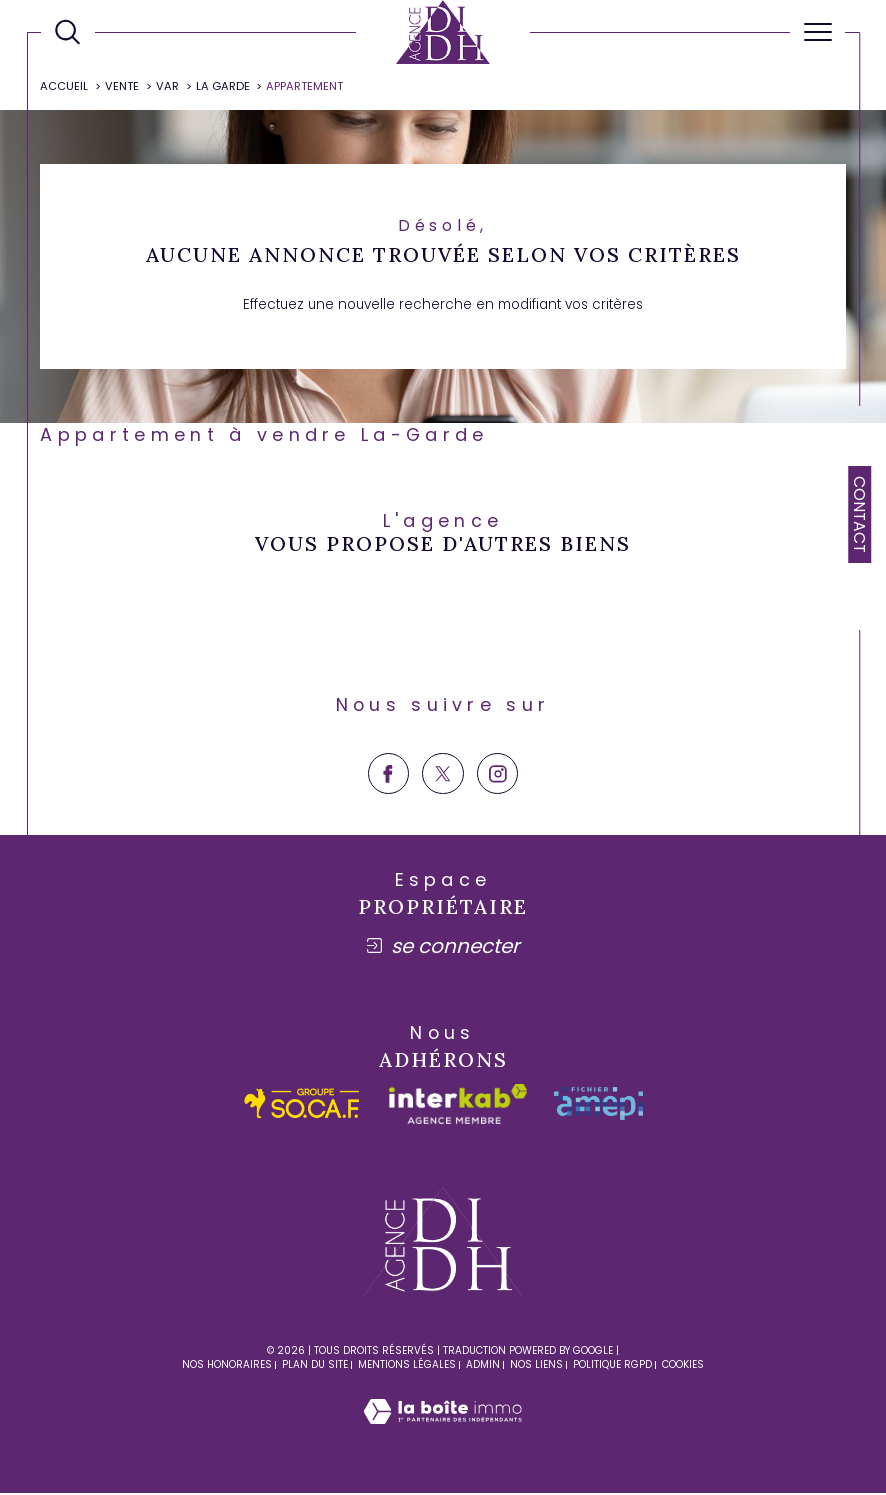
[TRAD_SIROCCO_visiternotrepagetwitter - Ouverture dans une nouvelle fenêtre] (442, 774)
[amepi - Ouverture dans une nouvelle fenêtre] (598, 1105)
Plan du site (315, 1365)
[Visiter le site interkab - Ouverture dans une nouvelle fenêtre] (458, 1105)
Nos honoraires (227, 1365)
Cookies (683, 1366)
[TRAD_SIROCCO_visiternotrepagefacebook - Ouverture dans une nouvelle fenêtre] (388, 774)
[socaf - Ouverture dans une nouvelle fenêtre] (302, 1105)
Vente (122, 87)
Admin (483, 1365)
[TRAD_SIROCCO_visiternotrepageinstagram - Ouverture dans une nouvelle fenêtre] (497, 774)
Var (167, 87)
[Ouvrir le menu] (817, 32)
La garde (223, 87)
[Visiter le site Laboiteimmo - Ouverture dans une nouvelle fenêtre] (442, 1434)
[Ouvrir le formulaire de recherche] (67, 31)
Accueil (65, 87)
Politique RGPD (612, 1365)
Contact (859, 514)
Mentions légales (407, 1365)
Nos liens (536, 1365)
